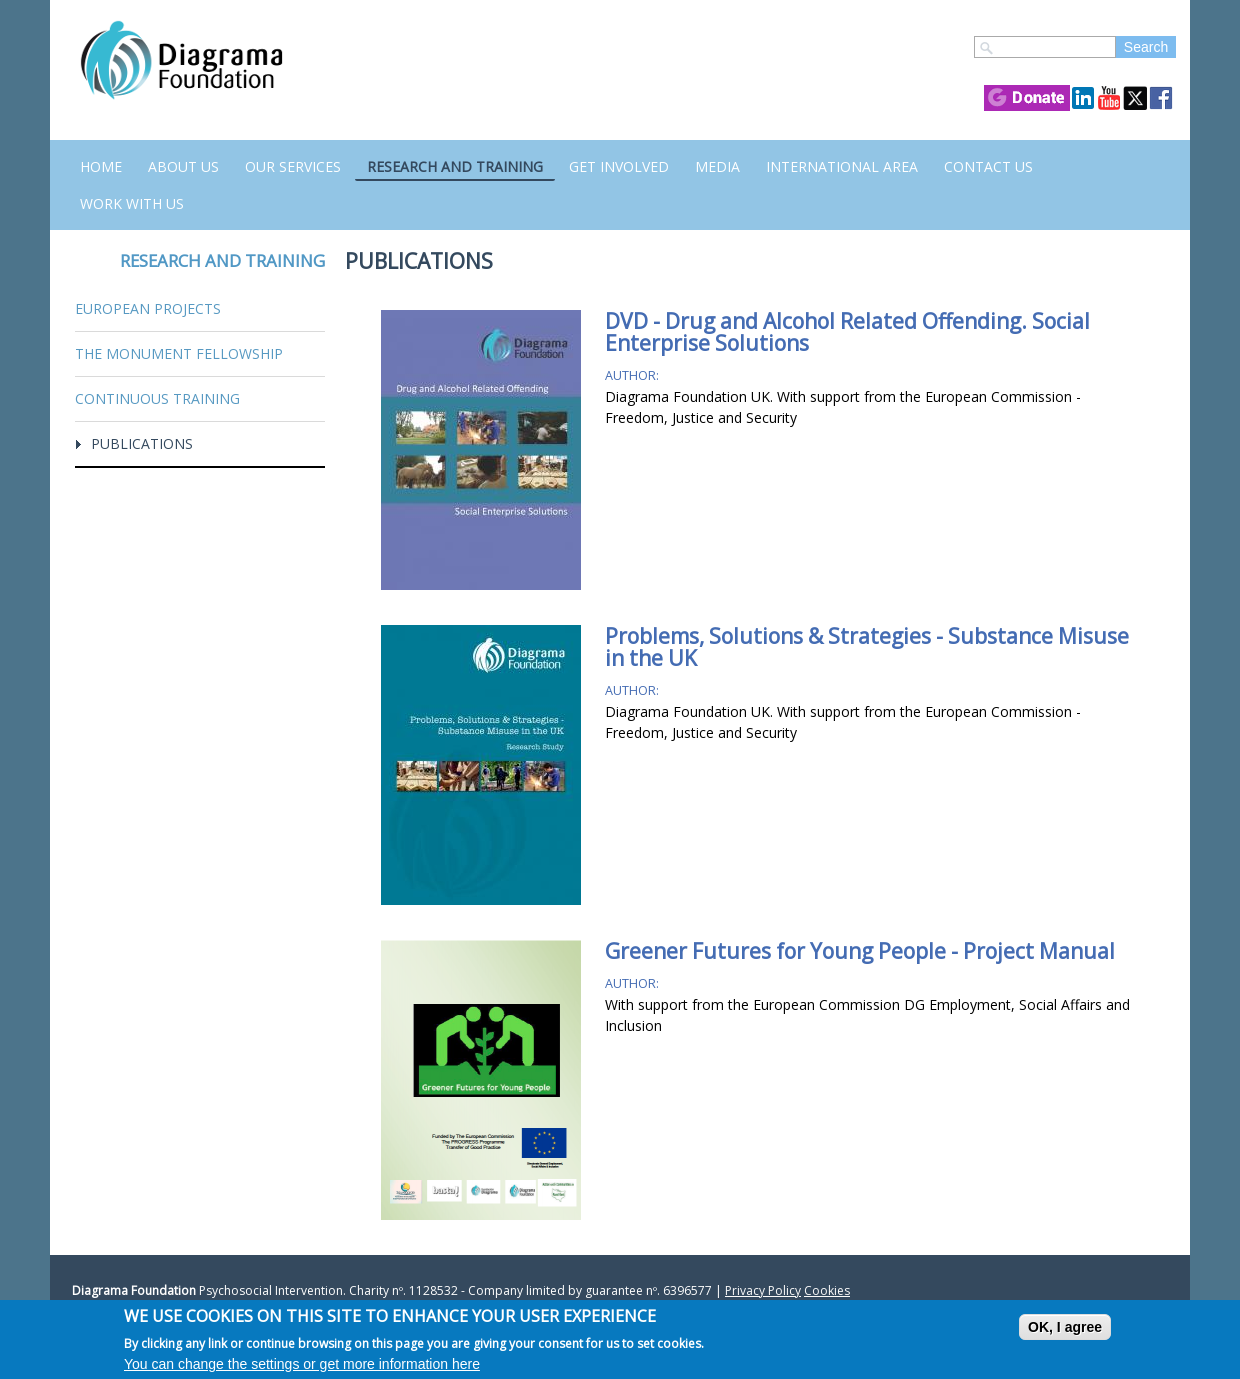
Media (717, 166)
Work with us (132, 203)
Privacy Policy (763, 1290)
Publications (142, 443)
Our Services (293, 166)
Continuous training (157, 398)
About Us (183, 166)
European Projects (148, 308)
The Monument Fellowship (179, 353)
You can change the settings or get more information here (302, 1364)
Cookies (827, 1290)
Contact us (988, 166)
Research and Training (455, 166)
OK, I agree (1065, 1327)
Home (101, 166)
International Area (842, 166)
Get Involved (619, 166)
